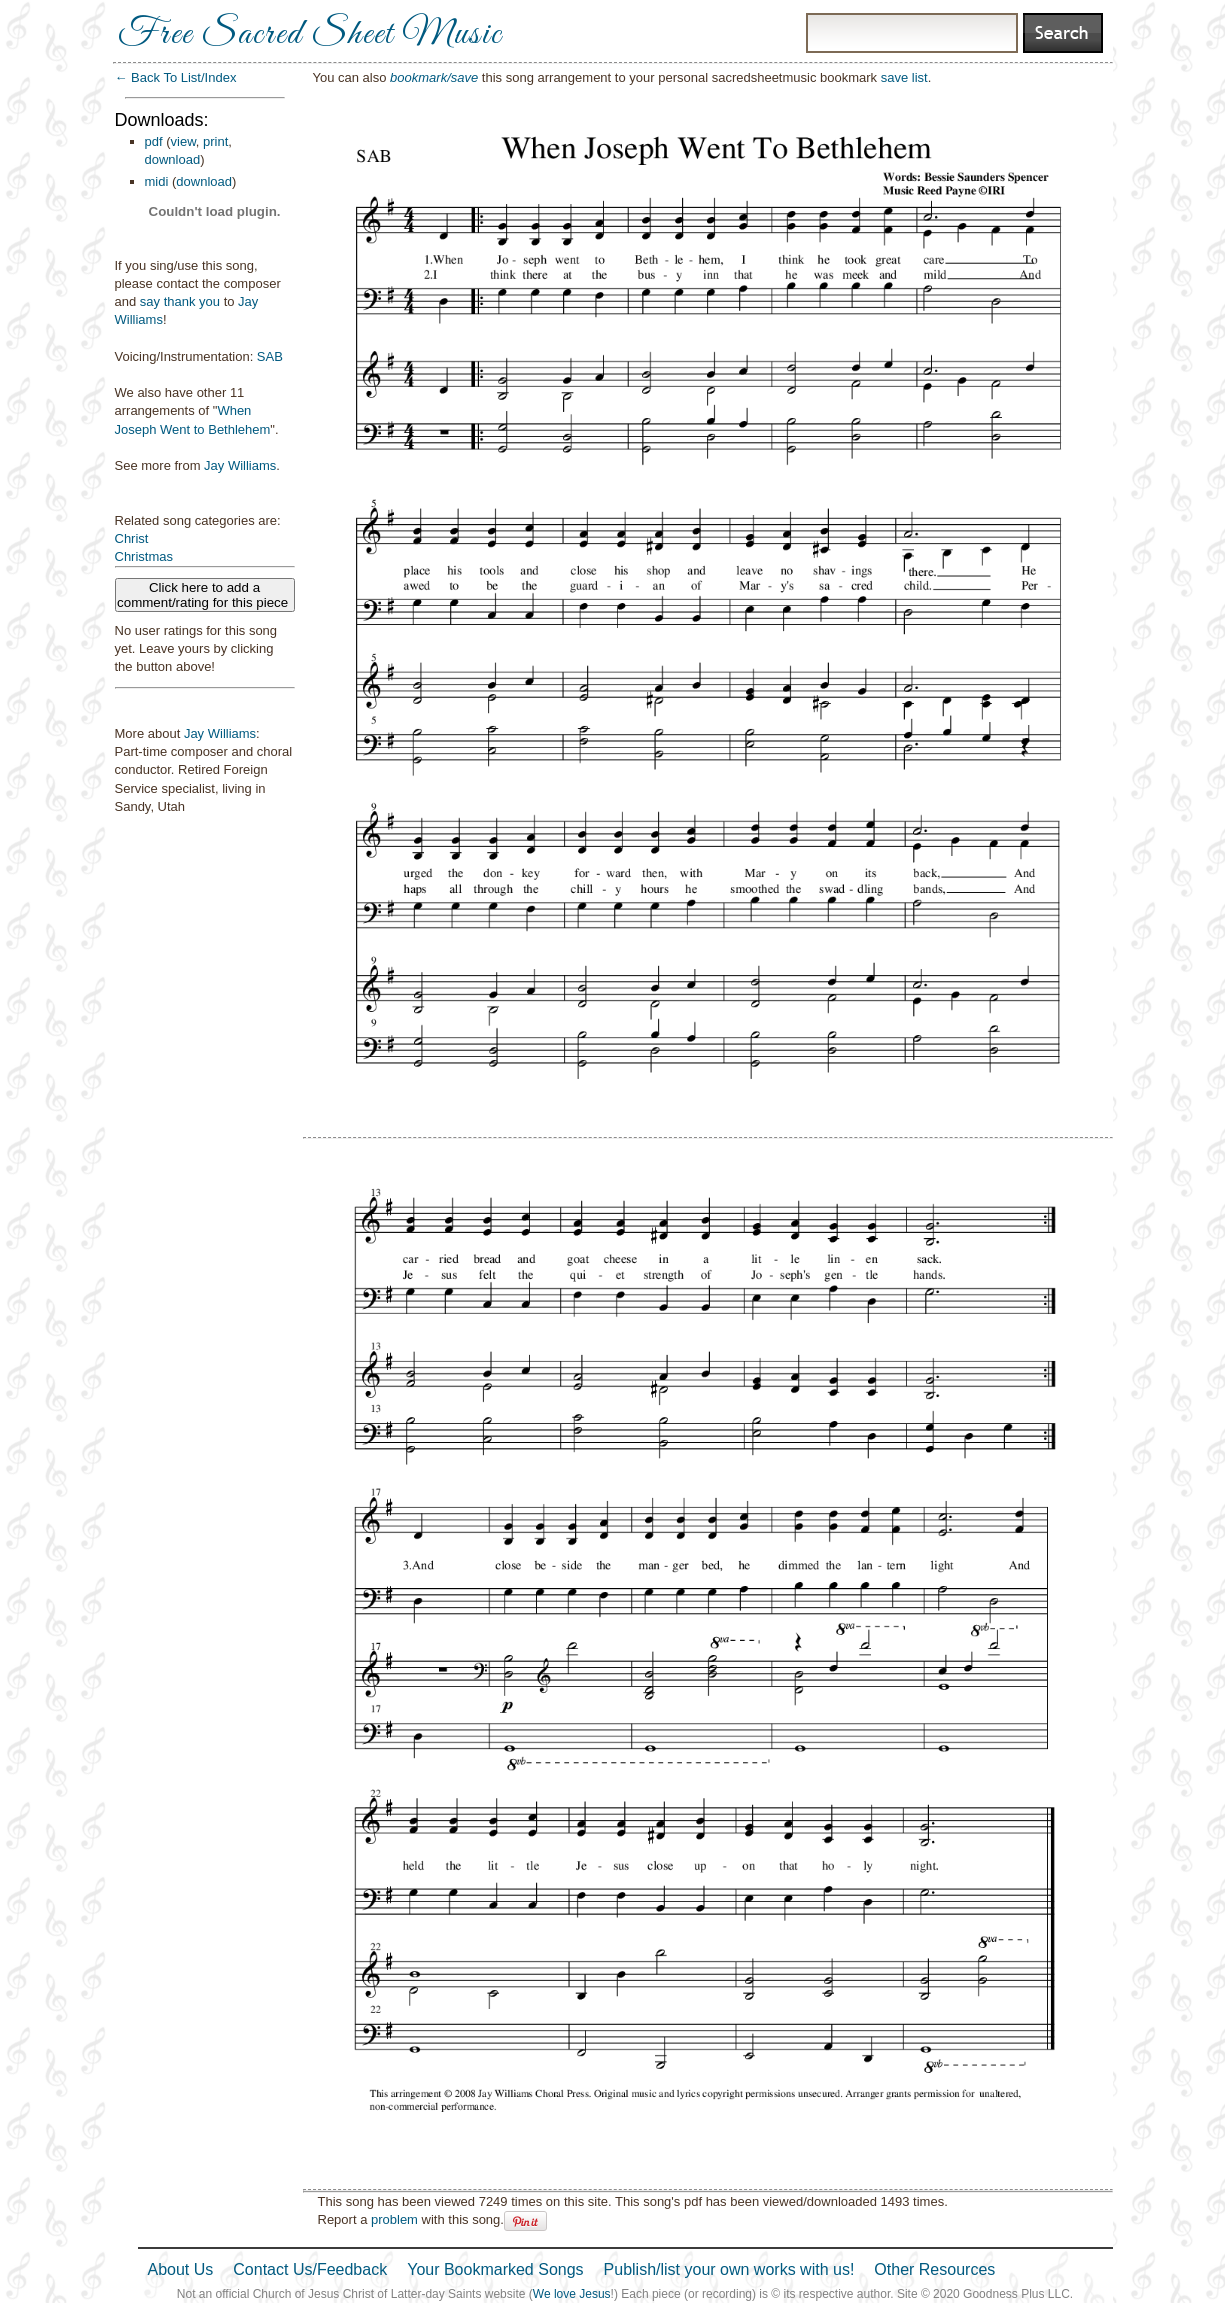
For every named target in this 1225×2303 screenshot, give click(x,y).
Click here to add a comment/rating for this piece (204, 595)
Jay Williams (240, 465)
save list (904, 77)
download (173, 159)
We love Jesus (572, 2294)
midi (157, 181)
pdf (154, 141)
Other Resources (934, 2269)
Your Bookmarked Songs (495, 2269)
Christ (132, 538)
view (183, 141)
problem (394, 2219)
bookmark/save (434, 77)
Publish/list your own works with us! (729, 2269)
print (215, 141)
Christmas (144, 556)
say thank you (180, 301)
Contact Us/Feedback (310, 2269)
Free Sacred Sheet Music (310, 35)
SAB (270, 356)
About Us (181, 2269)
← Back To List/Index (176, 77)
